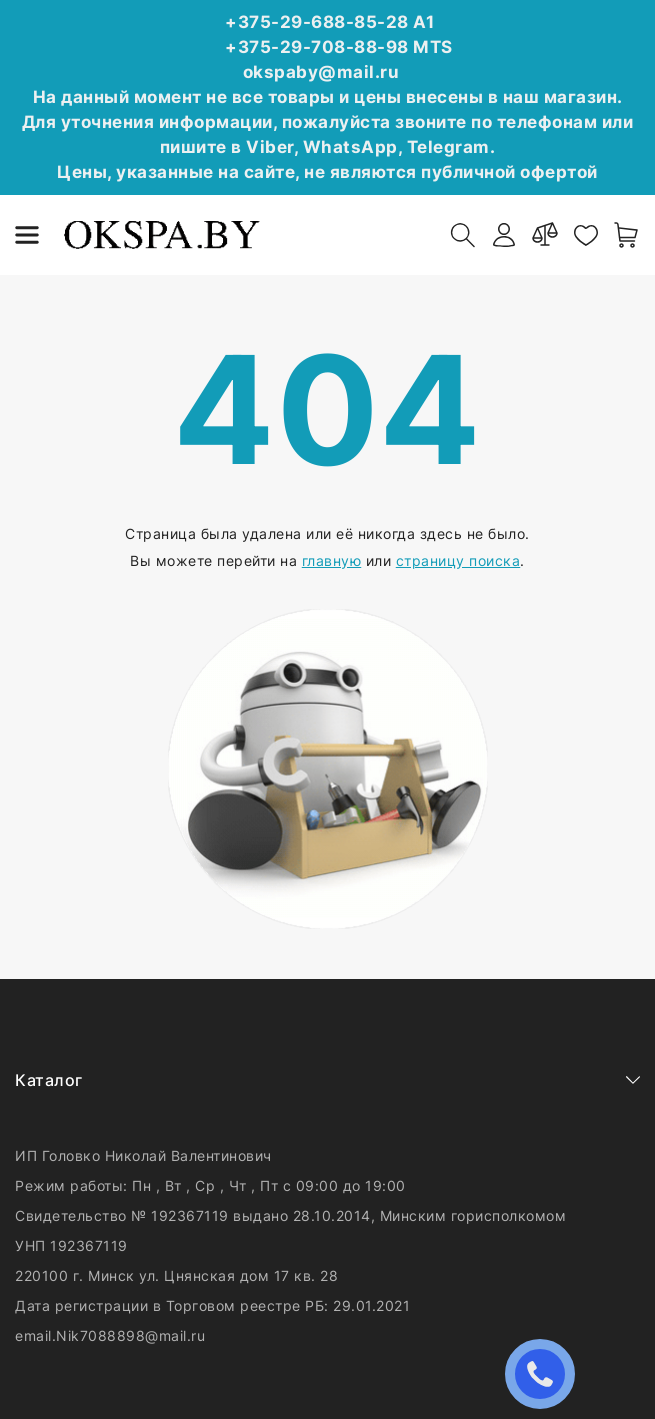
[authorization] (504, 235)
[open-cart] (627, 235)
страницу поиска (458, 560)
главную (332, 560)
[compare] (545, 235)
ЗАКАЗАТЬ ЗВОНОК (545, 1373)
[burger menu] (27, 235)
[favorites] (586, 235)
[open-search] (463, 235)
